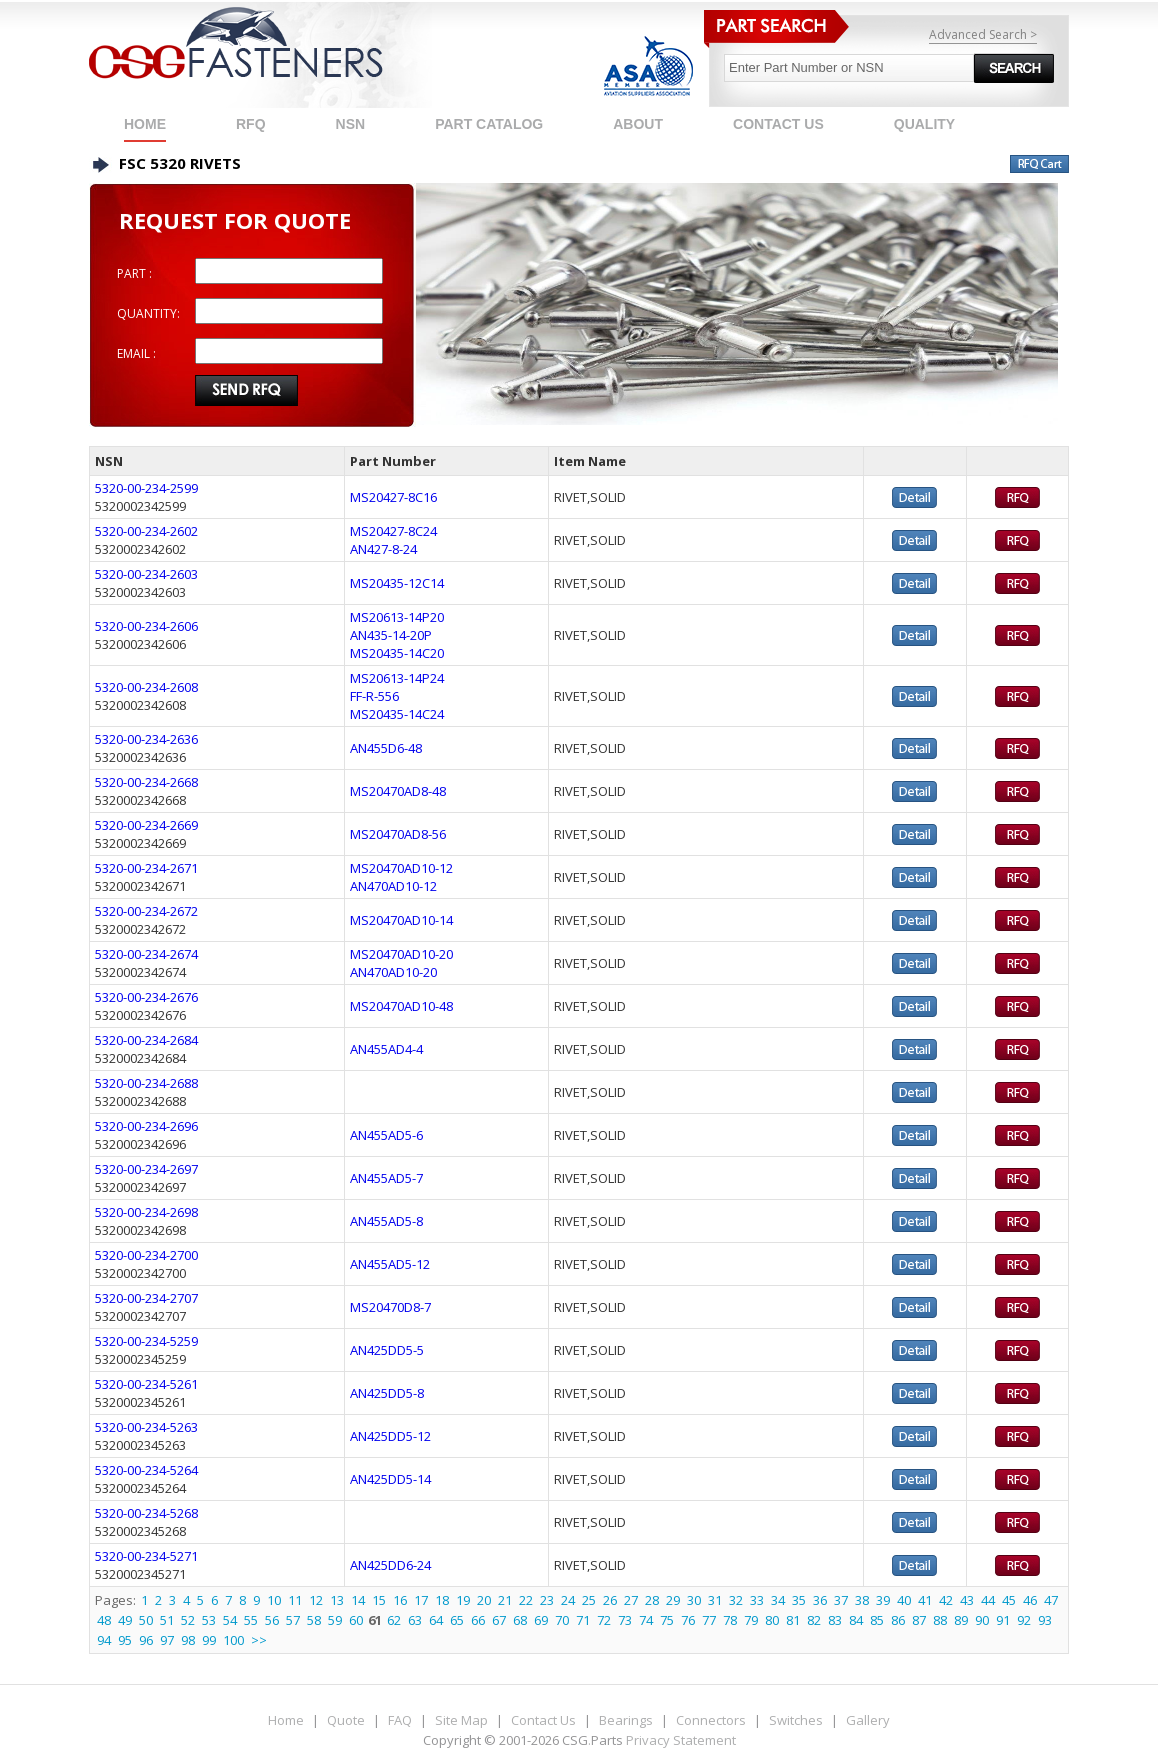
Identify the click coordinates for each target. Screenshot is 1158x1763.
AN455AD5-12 (390, 1264)
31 (715, 1600)
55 (251, 1620)
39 (883, 1600)
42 (946, 1600)
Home (145, 124)
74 (646, 1620)
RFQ (251, 124)
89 (961, 1620)
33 (757, 1600)
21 (505, 1600)
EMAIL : (136, 353)
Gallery (868, 1720)
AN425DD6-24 (390, 1565)
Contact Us (543, 1720)
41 (925, 1600)
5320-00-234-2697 (146, 1169)
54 (230, 1620)
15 (379, 1600)
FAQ (400, 1720)
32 (736, 1600)
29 (673, 1600)
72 (604, 1620)
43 (967, 1600)
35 (799, 1600)
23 (547, 1600)
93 (1045, 1620)
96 (146, 1640)
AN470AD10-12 (393, 886)
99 (209, 1640)
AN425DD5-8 (387, 1393)
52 (188, 1620)
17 (421, 1600)
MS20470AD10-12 (401, 868)
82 (814, 1620)
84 (856, 1620)
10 (274, 1600)
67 (499, 1620)
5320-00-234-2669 (146, 825)
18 (442, 1600)
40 (904, 1600)
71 (583, 1620)
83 (835, 1620)
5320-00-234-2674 (146, 954)
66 (478, 1620)
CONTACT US (778, 124)
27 (631, 1600)
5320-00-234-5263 (146, 1427)
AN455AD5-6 (386, 1135)
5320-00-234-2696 (146, 1126)
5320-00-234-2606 (146, 626)
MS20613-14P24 (397, 678)
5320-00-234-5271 (146, 1556)
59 (335, 1620)
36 (820, 1600)
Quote (346, 1720)
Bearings (626, 1720)
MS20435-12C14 (397, 583)
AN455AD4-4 (386, 1049)
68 (520, 1620)
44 (988, 1600)
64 (436, 1620)
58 (314, 1620)
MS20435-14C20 (397, 653)
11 (295, 1600)
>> (259, 1640)
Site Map (461, 1720)
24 (568, 1600)
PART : (134, 273)
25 (589, 1600)
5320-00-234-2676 (146, 997)
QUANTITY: (148, 313)
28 (652, 1600)
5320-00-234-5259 (146, 1341)
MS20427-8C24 (393, 531)
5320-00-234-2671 (146, 868)
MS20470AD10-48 (401, 1006)
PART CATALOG (489, 124)
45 (1009, 1600)
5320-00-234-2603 (146, 574)
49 (125, 1620)
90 (982, 1620)
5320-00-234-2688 (146, 1083)
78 (730, 1620)
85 (877, 1620)
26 (610, 1600)
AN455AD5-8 (386, 1221)
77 (709, 1620)
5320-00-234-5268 (146, 1513)
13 (337, 1600)
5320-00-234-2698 (146, 1212)
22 (526, 1600)
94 (104, 1640)
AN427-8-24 (383, 549)
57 (293, 1620)
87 (919, 1620)
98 (188, 1640)
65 (457, 1620)
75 (667, 1620)
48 (104, 1620)
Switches (796, 1720)
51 (167, 1620)
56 (272, 1620)
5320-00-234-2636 (146, 739)
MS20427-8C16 (393, 497)
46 (1030, 1600)
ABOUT (638, 124)
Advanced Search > (983, 34)
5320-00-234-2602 (146, 531)
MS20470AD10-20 (401, 954)
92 (1024, 1620)
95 (125, 1640)
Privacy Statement (681, 1740)
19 (463, 1600)
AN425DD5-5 (387, 1350)
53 (209, 1620)
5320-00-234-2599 (146, 488)
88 (940, 1620)
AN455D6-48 (386, 748)
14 (358, 1600)
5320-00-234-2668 (146, 782)
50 (146, 1620)
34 (778, 1600)
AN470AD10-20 (393, 972)
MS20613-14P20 (397, 617)
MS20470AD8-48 (398, 791)
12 (316, 1600)
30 (694, 1600)
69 (541, 1620)
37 (841, 1600)
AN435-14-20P (391, 635)
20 (484, 1600)
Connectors (711, 1720)
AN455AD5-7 (386, 1178)
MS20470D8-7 (390, 1307)
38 (862, 1600)
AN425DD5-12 (390, 1436)
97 (167, 1640)
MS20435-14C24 (397, 714)
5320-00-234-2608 (146, 687)
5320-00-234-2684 (146, 1040)
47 (1051, 1600)
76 (688, 1620)
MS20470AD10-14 (401, 920)
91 (1003, 1620)
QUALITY (924, 124)
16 (400, 1600)
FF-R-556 (374, 696)
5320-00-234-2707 (146, 1298)
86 (898, 1620)
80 (772, 1620)
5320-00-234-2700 (146, 1255)
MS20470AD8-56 (398, 834)
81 (793, 1620)
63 (415, 1620)
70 (562, 1620)
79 (751, 1620)
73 (625, 1620)
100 (233, 1640)
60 (356, 1620)
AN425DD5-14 (390, 1479)
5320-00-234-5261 (146, 1384)
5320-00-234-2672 (146, 911)
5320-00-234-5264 (146, 1470)
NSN (351, 124)
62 (394, 1620)
